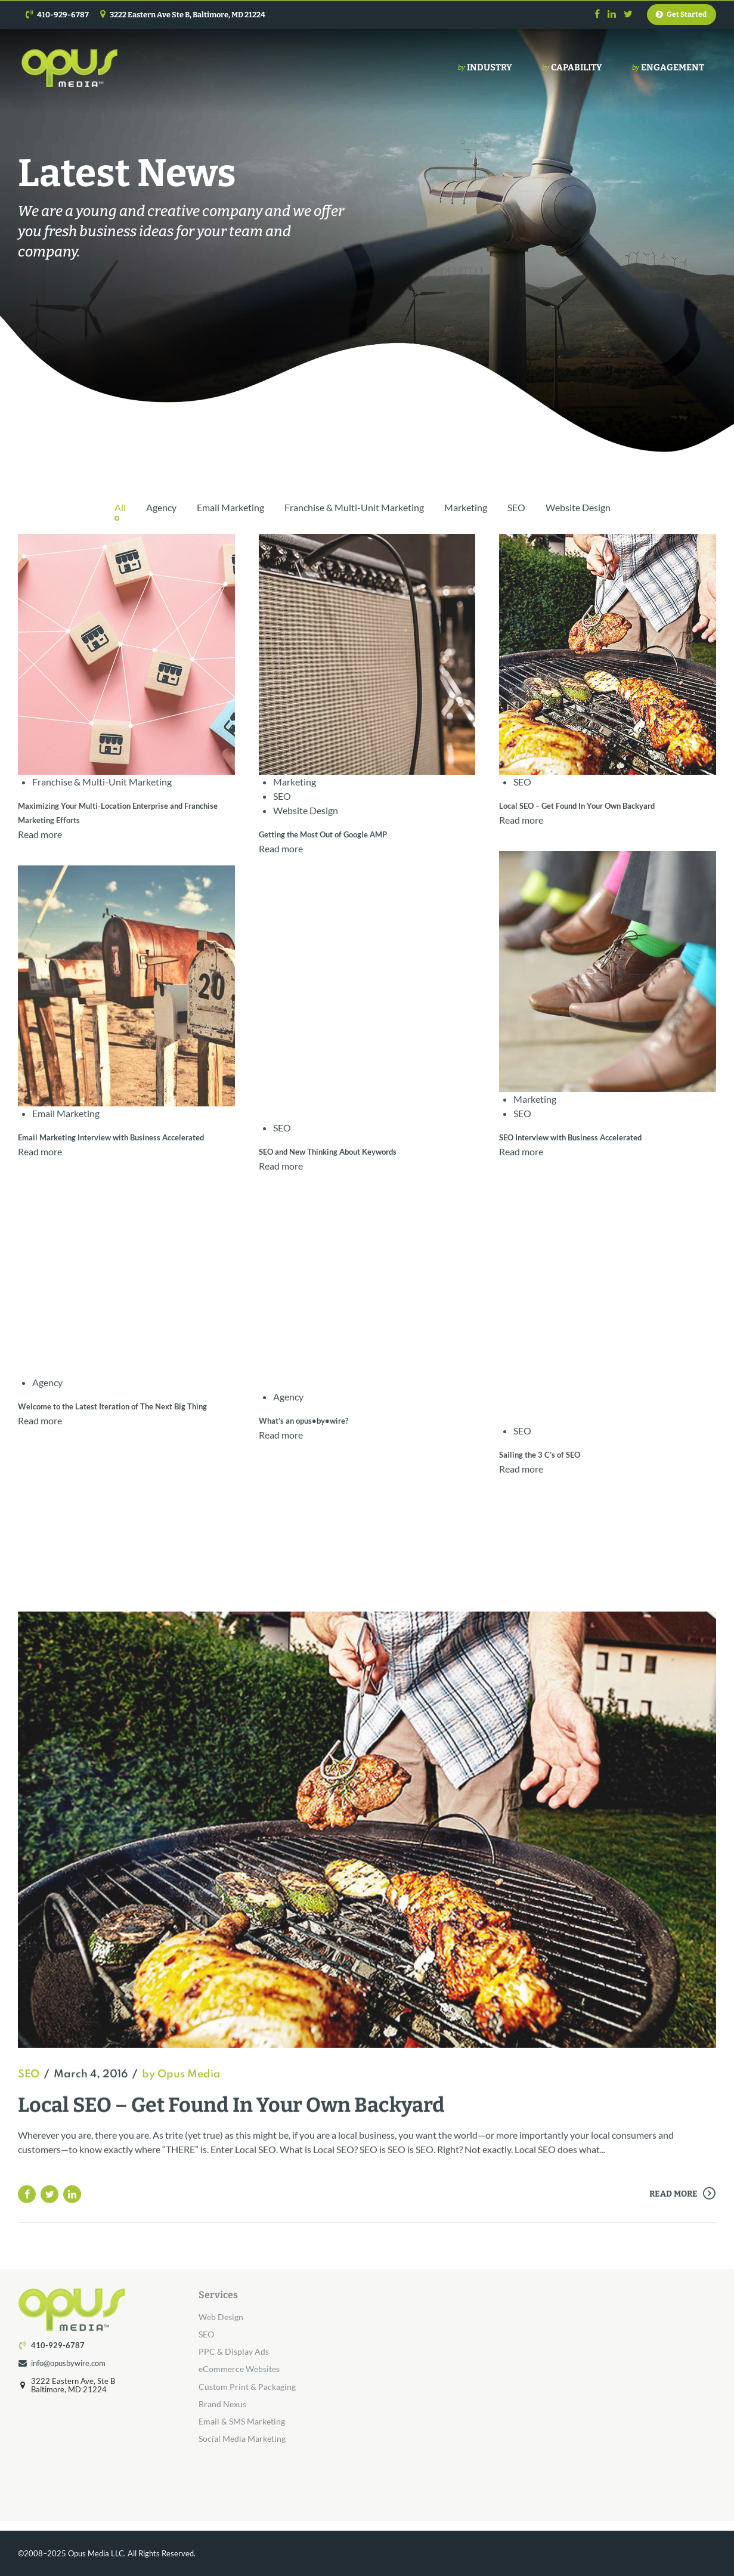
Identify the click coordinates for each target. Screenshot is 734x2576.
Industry (485, 67)
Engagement (668, 67)
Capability (572, 67)
